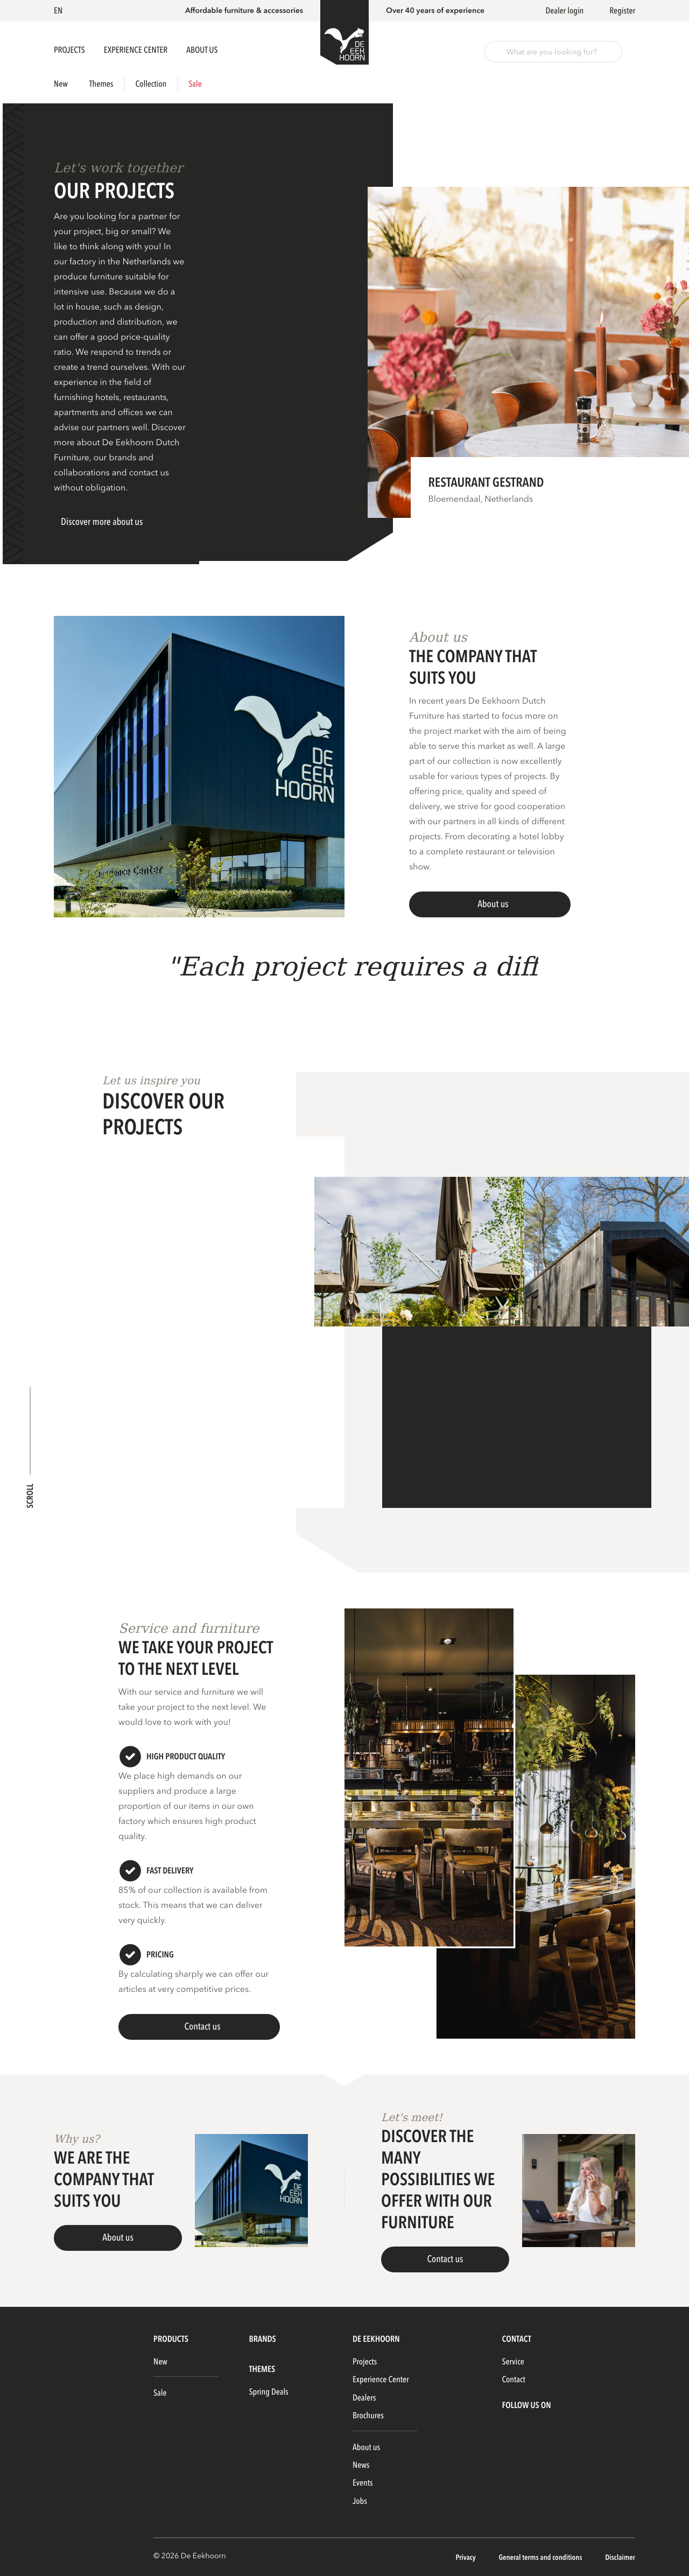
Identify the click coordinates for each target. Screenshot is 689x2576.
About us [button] (201, 50)
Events (363, 2483)
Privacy (466, 2558)
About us (366, 2447)
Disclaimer (620, 2558)
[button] (60, 11)
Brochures (368, 2415)
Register (622, 11)
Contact (513, 2379)
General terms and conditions (540, 2558)
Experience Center (136, 50)
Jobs (360, 2501)
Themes (101, 84)
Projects (70, 50)
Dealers (364, 2398)
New (61, 84)
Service (513, 2362)
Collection (151, 84)
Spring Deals (269, 2392)
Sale (194, 84)
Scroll (30, 1496)
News (361, 2465)
